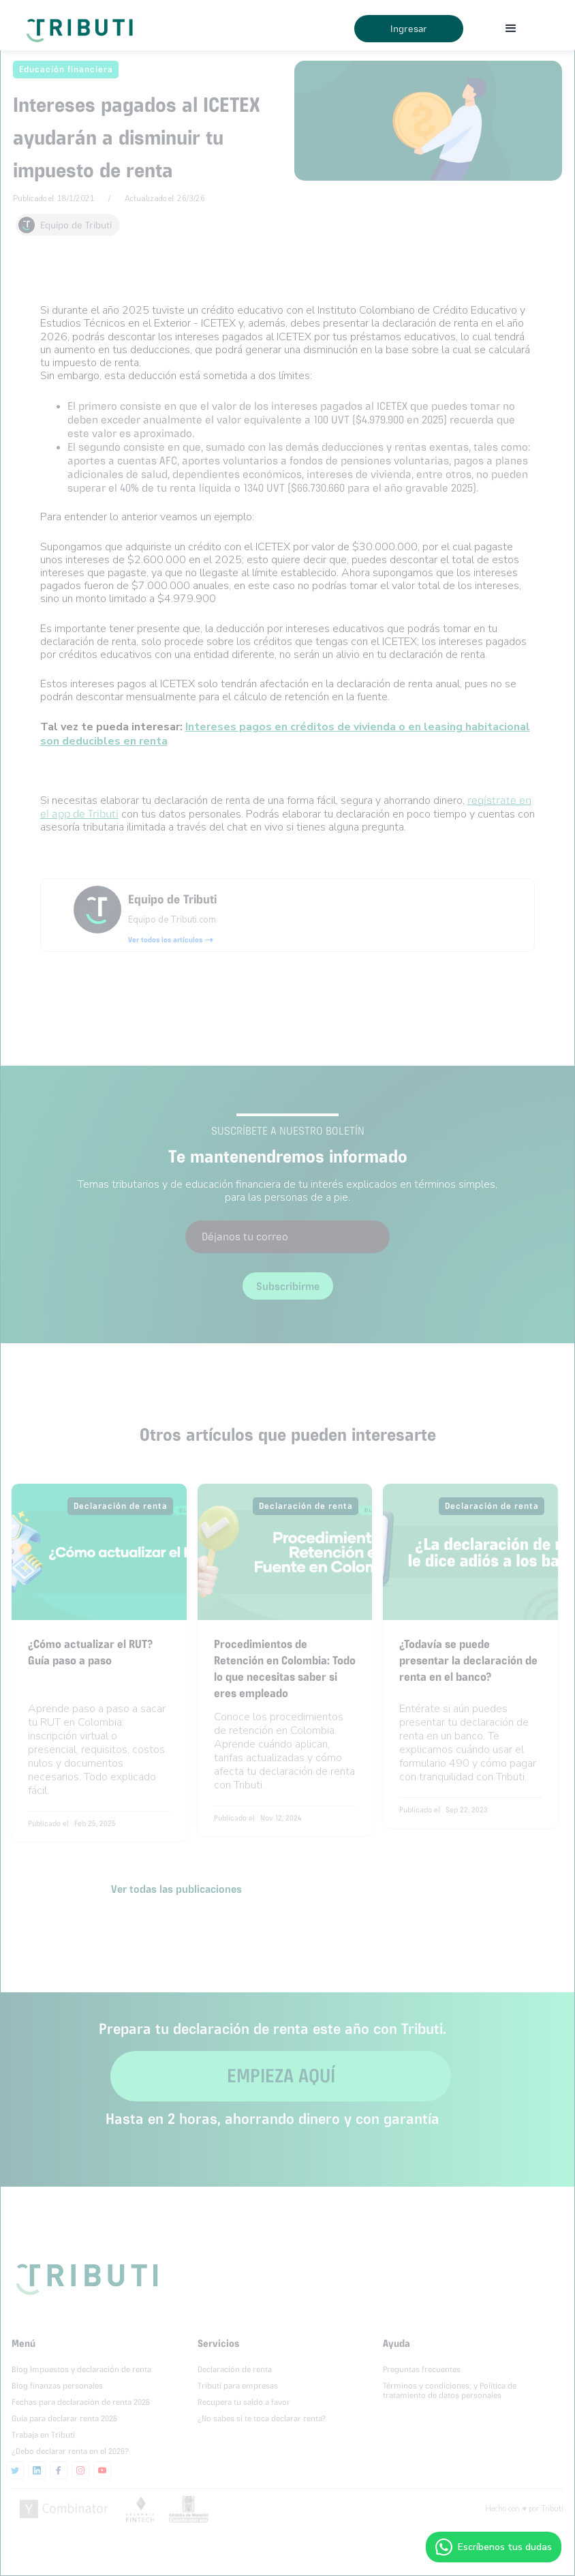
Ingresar (408, 28)
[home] (82, 25)
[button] (511, 28)
